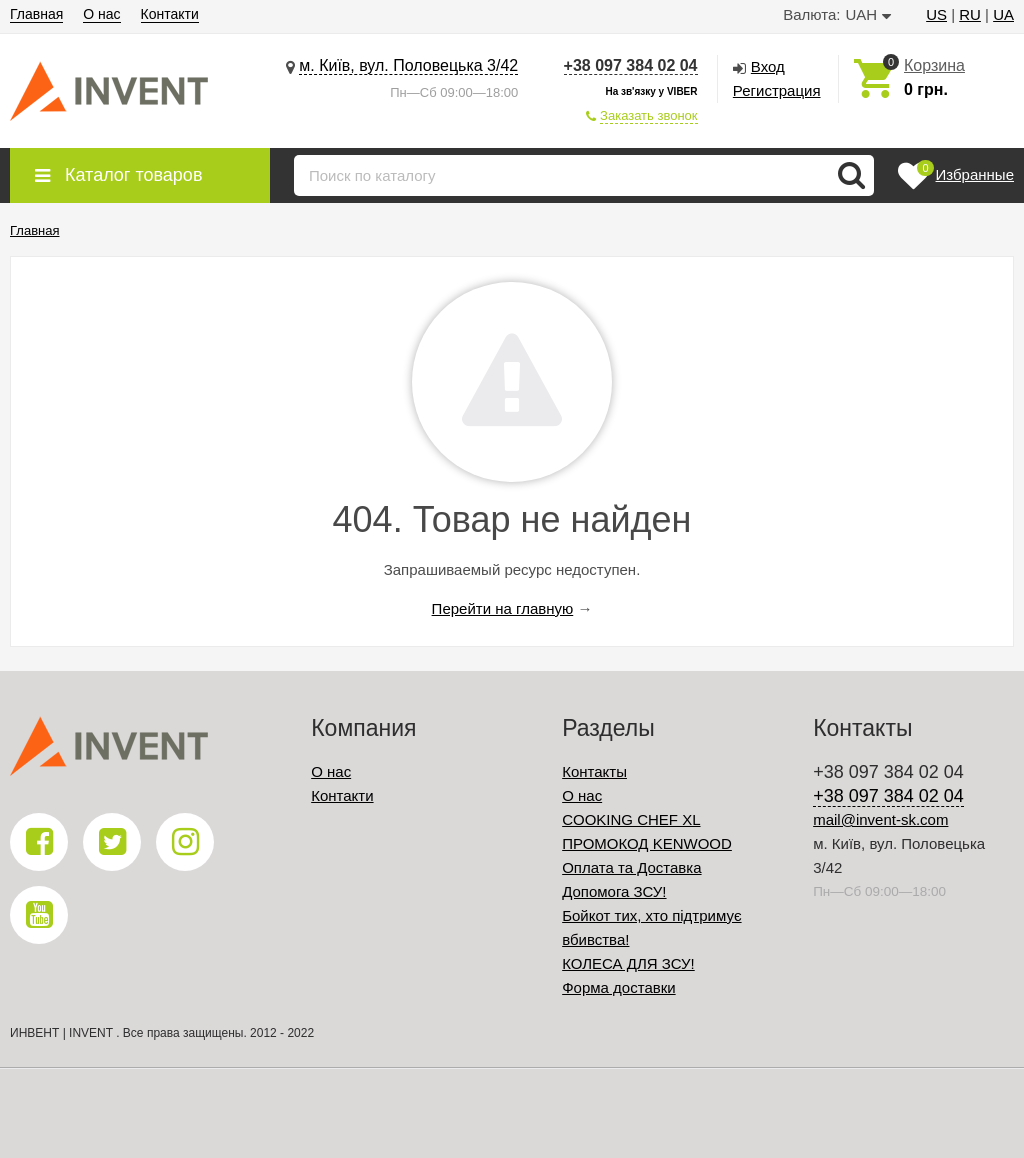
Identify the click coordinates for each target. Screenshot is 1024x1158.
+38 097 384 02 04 (631, 65)
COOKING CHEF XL (631, 819)
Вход (768, 66)
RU (970, 14)
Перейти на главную (503, 608)
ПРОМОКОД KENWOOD (647, 843)
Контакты (594, 771)
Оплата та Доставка (631, 867)
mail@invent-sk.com (880, 819)
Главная (36, 14)
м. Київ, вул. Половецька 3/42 (408, 65)
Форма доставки (618, 987)
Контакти (170, 14)
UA (1003, 14)
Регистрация (777, 90)
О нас (101, 14)
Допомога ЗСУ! (614, 891)
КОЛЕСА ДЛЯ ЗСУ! (628, 963)
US (936, 14)
